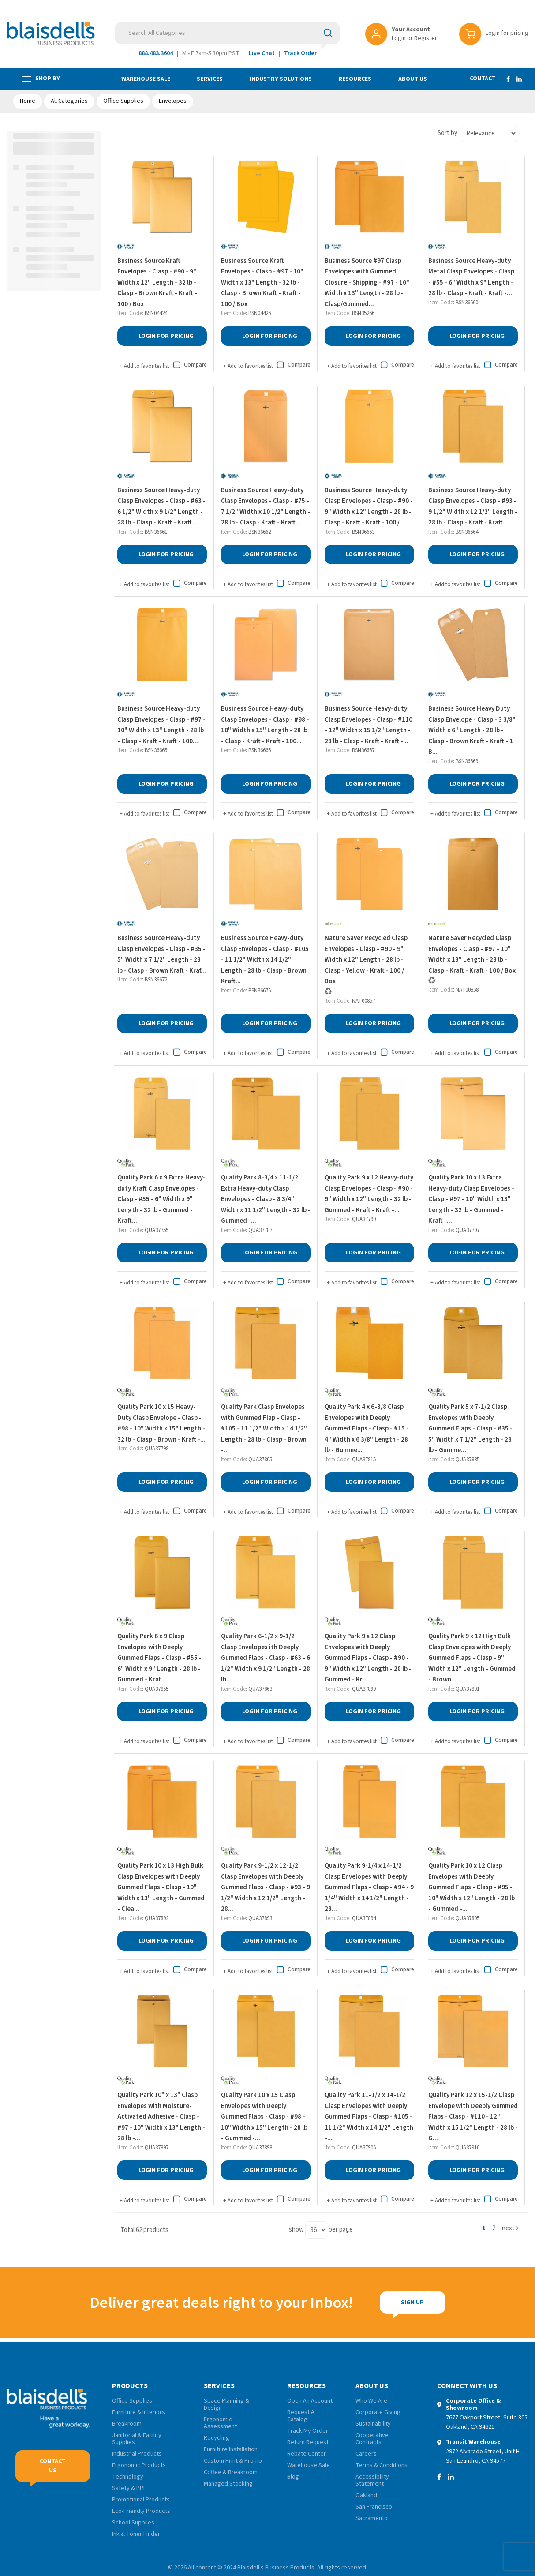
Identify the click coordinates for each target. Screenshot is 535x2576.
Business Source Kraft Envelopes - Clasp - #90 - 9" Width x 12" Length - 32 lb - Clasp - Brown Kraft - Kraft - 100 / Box (157, 282)
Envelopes (173, 101)
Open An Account (310, 2400)
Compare (189, 365)
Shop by (41, 78)
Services (210, 79)
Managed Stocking (228, 2483)
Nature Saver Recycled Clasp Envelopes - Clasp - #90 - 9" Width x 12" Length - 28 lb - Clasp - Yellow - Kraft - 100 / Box (366, 959)
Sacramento (371, 2518)
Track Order (300, 53)
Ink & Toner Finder (136, 2534)
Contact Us (53, 2466)
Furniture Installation (231, 2449)
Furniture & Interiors (138, 2412)
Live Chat (262, 53)
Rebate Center (306, 2453)
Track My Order (307, 2430)
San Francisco (373, 2506)
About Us (412, 79)
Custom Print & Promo (233, 2460)
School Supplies (133, 2522)
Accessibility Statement (372, 2480)
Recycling (216, 2438)
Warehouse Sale (145, 79)
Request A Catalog (300, 2416)
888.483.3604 (155, 53)
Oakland (366, 2495)
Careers (366, 2453)
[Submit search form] (328, 33)
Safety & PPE (129, 2488)
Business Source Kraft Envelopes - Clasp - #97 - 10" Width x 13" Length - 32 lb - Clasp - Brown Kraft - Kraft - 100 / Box (262, 282)
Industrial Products (137, 2453)
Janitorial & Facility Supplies (136, 2439)
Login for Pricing (166, 336)
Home (27, 101)
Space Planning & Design (226, 2404)
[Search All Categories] (227, 33)
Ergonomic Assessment (220, 2423)
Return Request (308, 2442)
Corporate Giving (377, 2412)
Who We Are (371, 2400)
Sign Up (412, 2302)
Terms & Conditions (381, 2465)
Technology (127, 2476)
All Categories (69, 101)
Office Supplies (123, 101)
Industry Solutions (281, 79)
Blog (293, 2476)
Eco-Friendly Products (141, 2511)
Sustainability (373, 2423)
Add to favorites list (144, 366)
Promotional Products (141, 2499)
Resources (354, 79)
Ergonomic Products (139, 2465)
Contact (483, 78)
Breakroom (127, 2423)
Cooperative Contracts (372, 2439)
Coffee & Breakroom (231, 2472)
